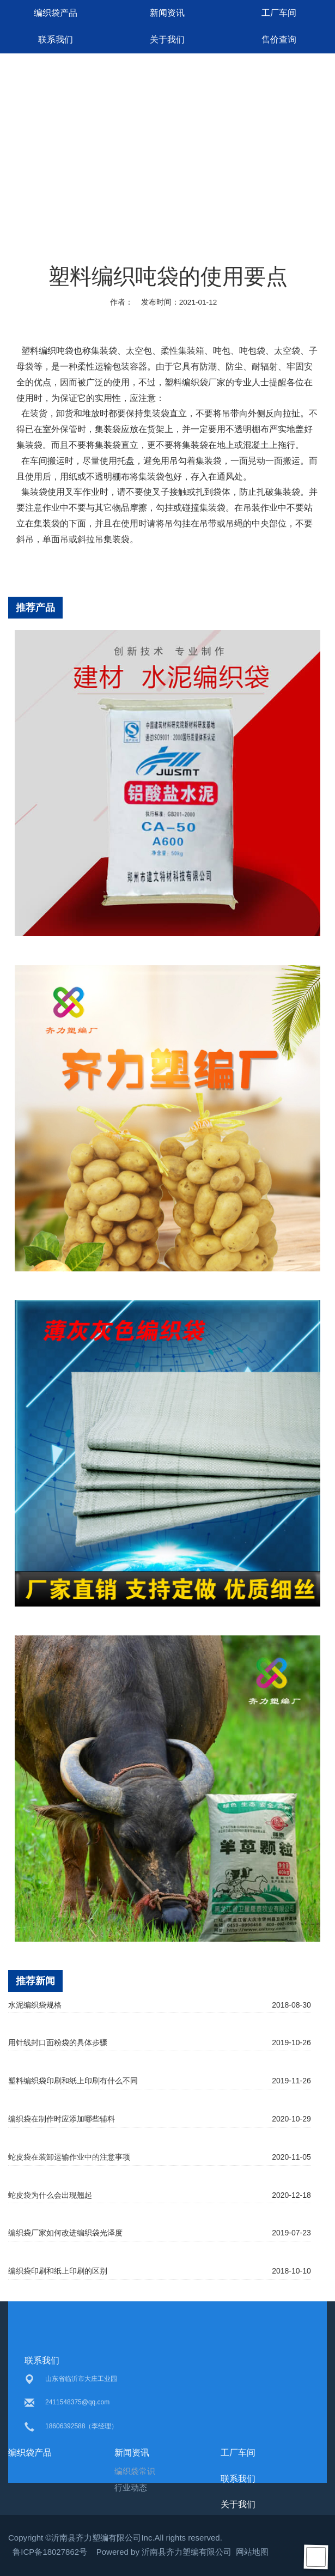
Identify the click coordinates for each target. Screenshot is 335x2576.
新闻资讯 (167, 12)
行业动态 (130, 2487)
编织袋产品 (55, 12)
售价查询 (278, 39)
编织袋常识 (134, 2471)
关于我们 (167, 39)
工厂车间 (278, 12)
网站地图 (252, 2551)
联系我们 (55, 39)
